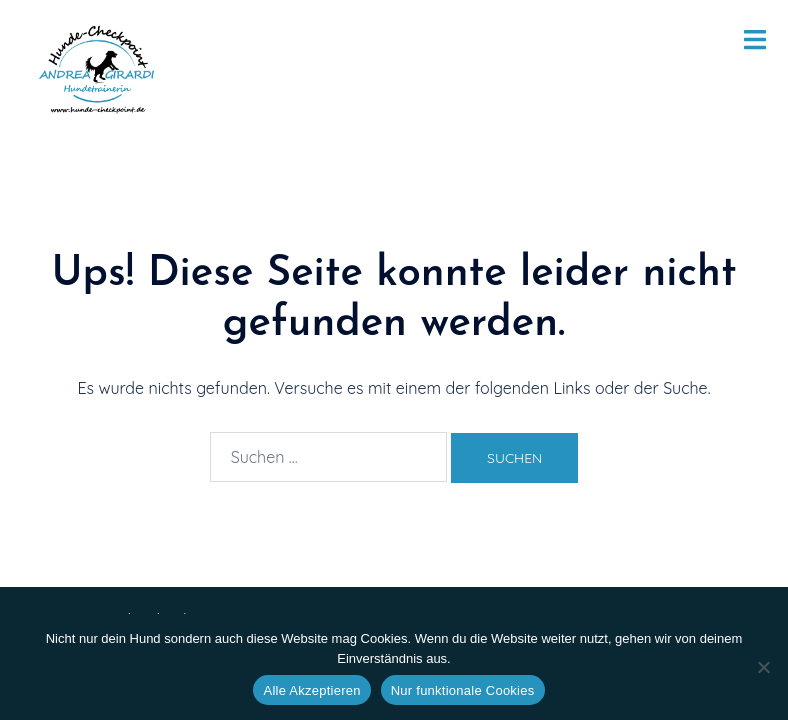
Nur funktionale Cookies (463, 690)
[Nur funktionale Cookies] (763, 667)
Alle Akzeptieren (311, 690)
